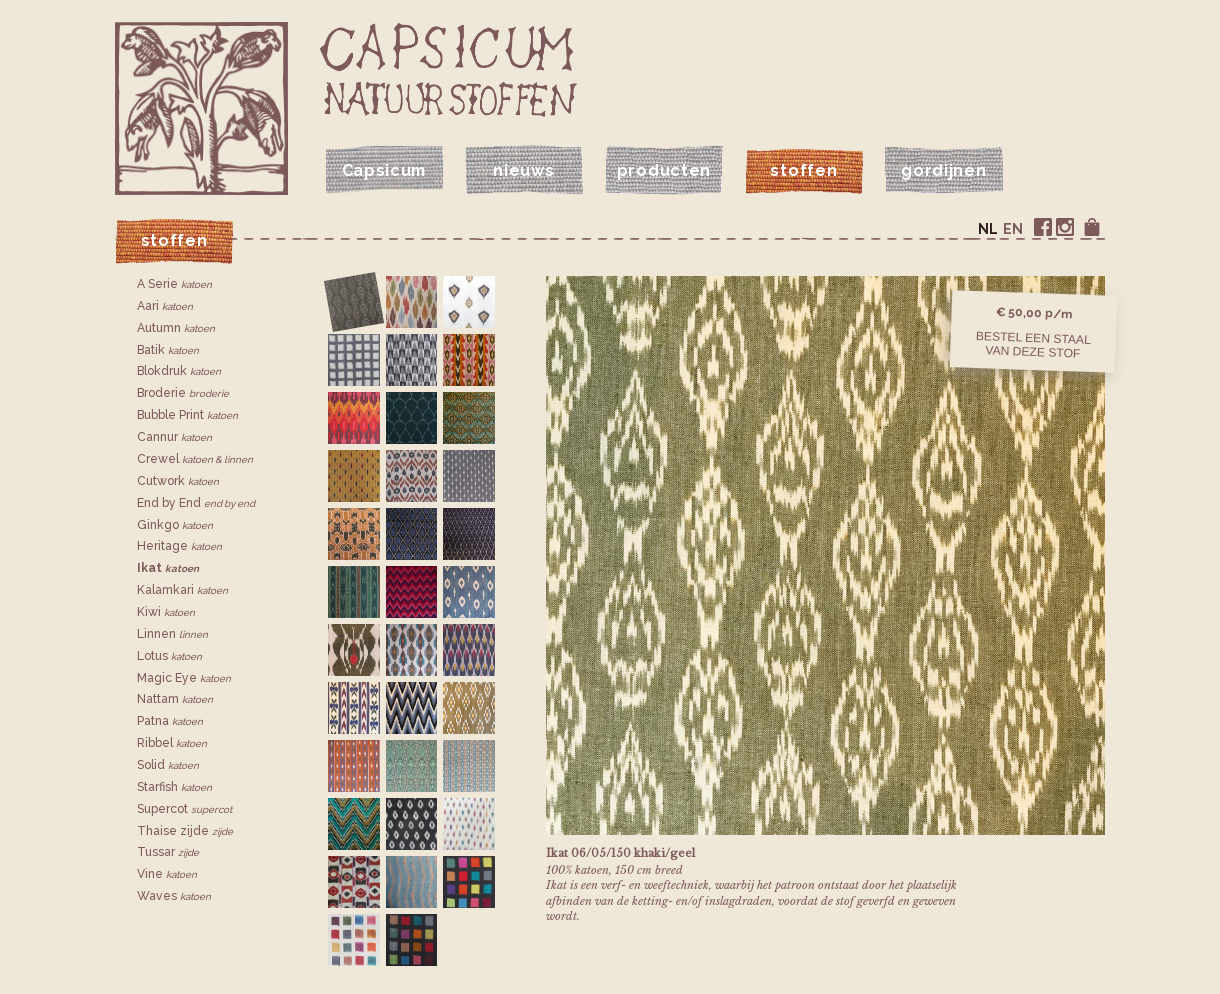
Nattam (175, 699)
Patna (170, 721)
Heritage (179, 546)
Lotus (169, 656)
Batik (168, 350)
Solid (168, 765)
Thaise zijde (185, 831)
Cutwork (178, 481)
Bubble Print (187, 415)
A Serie (174, 284)
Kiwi (166, 612)
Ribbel (172, 743)
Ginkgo (175, 525)
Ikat (168, 568)
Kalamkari (182, 590)
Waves (174, 896)
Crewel (195, 459)
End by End (196, 503)
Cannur (174, 437)
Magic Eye (184, 678)
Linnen (172, 634)
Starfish (174, 787)
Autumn (176, 328)
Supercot (184, 809)
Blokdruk (179, 371)
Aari (165, 306)
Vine (167, 874)
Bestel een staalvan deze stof (1033, 344)
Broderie (183, 393)
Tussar (168, 852)
